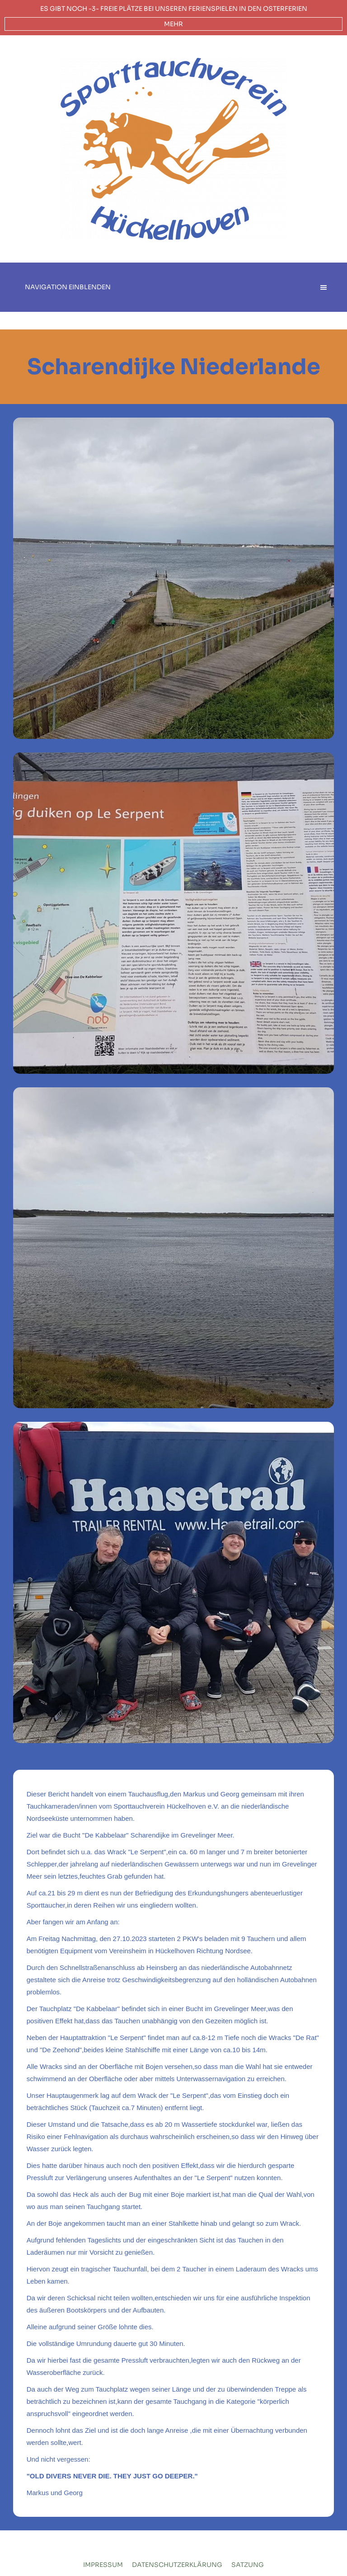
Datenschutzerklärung (177, 2565)
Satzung (247, 2565)
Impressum (103, 2565)
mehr (173, 24)
